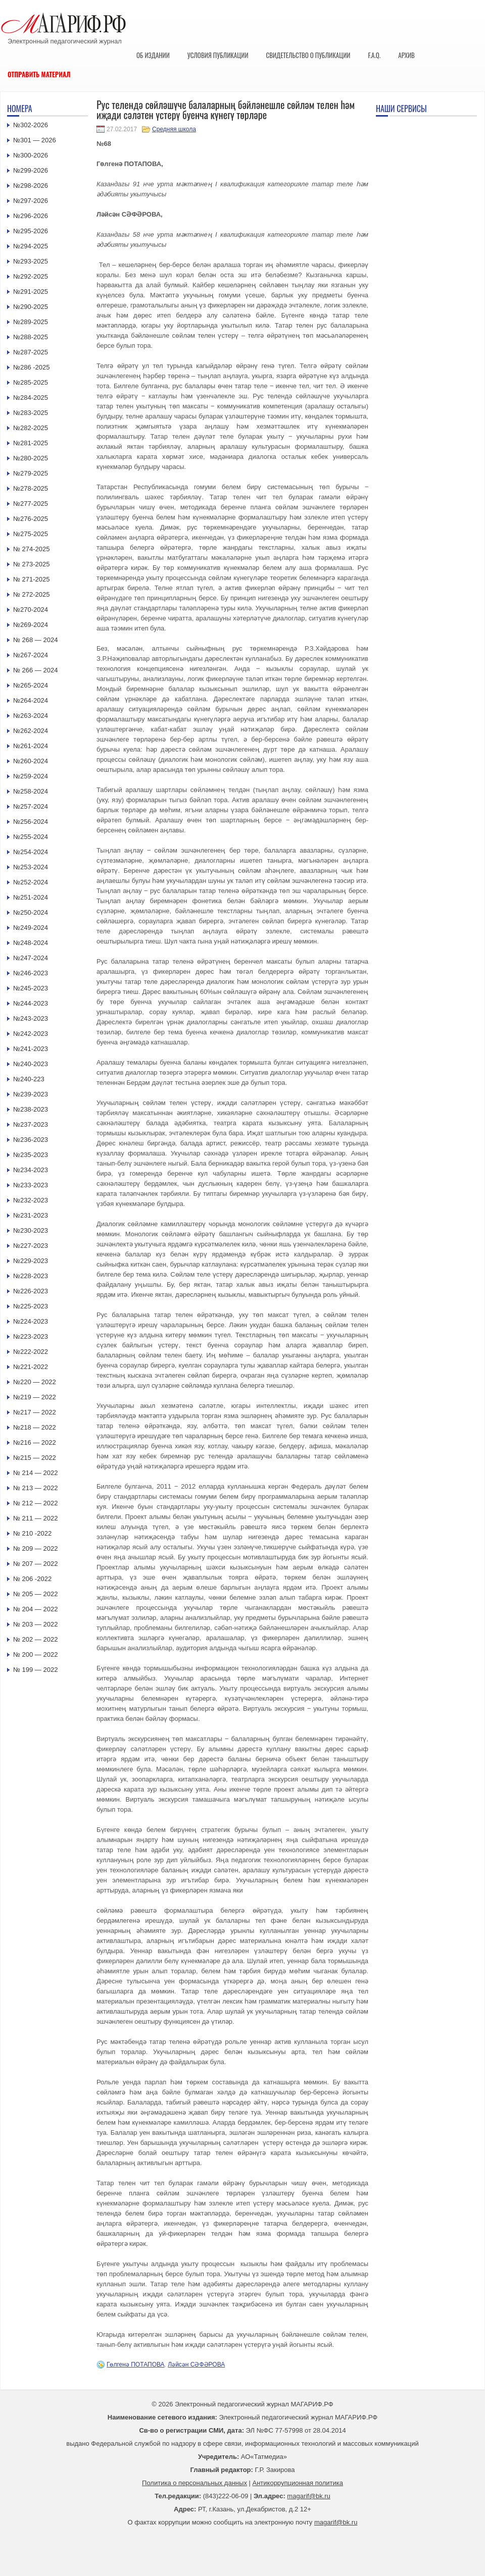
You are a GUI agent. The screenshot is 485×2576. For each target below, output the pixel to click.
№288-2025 (30, 337)
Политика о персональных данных (194, 2483)
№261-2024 (30, 746)
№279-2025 (30, 473)
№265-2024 (30, 685)
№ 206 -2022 (32, 1579)
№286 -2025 (31, 367)
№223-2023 (30, 1336)
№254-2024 (30, 852)
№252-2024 (30, 882)
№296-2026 (30, 216)
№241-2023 (30, 1049)
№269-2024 (30, 624)
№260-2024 (30, 761)
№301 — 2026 (34, 140)
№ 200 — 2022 (35, 1654)
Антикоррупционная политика (298, 2483)
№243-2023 (30, 1018)
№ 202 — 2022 (35, 1639)
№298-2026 (30, 185)
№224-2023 (30, 1321)
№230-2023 (30, 1230)
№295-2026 (30, 231)
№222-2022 (30, 1351)
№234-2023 (30, 1170)
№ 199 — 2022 (35, 1669)
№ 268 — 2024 (35, 640)
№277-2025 (30, 503)
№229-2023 (30, 1261)
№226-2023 (30, 1291)
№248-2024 (30, 943)
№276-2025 (30, 518)
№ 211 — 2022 (35, 1518)
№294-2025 (30, 246)
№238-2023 (30, 1109)
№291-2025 (30, 291)
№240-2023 (30, 1064)
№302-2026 (30, 125)
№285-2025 (30, 382)
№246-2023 (30, 973)
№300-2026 (30, 155)
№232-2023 (30, 1200)
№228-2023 (30, 1276)
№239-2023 (30, 1094)
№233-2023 (30, 1185)
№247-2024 (30, 958)
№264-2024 (30, 700)
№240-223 (28, 1079)
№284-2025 (30, 397)
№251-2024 (30, 897)
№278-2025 (30, 488)
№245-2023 (30, 988)
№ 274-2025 (31, 549)
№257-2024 (30, 806)
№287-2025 (30, 352)
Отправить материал (39, 74)
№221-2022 (30, 1367)
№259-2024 (30, 776)
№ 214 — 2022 (35, 1473)
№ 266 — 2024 (35, 670)
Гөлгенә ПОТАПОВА (136, 2364)
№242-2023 (30, 1033)
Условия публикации (218, 55)
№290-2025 (30, 306)
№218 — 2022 (34, 1427)
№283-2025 (30, 412)
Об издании (153, 55)
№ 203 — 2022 (35, 1624)
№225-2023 (30, 1306)
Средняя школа (174, 129)
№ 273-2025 (31, 564)
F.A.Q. (374, 55)
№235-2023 (30, 1155)
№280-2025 (30, 458)
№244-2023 (30, 1003)
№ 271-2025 (31, 579)
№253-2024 (30, 867)
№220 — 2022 (34, 1382)
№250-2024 (30, 912)
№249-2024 (30, 927)
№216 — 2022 (34, 1442)
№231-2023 (30, 1215)
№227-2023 (30, 1245)
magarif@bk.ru (308, 2496)
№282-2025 (30, 428)
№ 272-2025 (31, 594)
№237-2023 (30, 1124)
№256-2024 (30, 821)
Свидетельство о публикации (308, 55)
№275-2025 (30, 534)
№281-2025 (30, 443)
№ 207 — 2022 (35, 1563)
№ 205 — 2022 (35, 1594)
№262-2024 (30, 730)
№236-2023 (30, 1139)
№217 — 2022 (34, 1412)
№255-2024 (30, 836)
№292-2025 (30, 276)
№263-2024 (30, 715)
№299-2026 (30, 170)
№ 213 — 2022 (35, 1488)
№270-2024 (30, 609)
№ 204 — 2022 (35, 1609)
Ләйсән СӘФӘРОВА (196, 2364)
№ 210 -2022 (32, 1533)
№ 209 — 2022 (35, 1548)
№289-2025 (30, 322)
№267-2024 (30, 655)
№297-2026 (30, 200)
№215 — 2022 (34, 1457)
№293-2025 (30, 261)
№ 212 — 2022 (35, 1503)
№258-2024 (30, 791)
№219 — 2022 (34, 1397)
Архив (406, 55)
